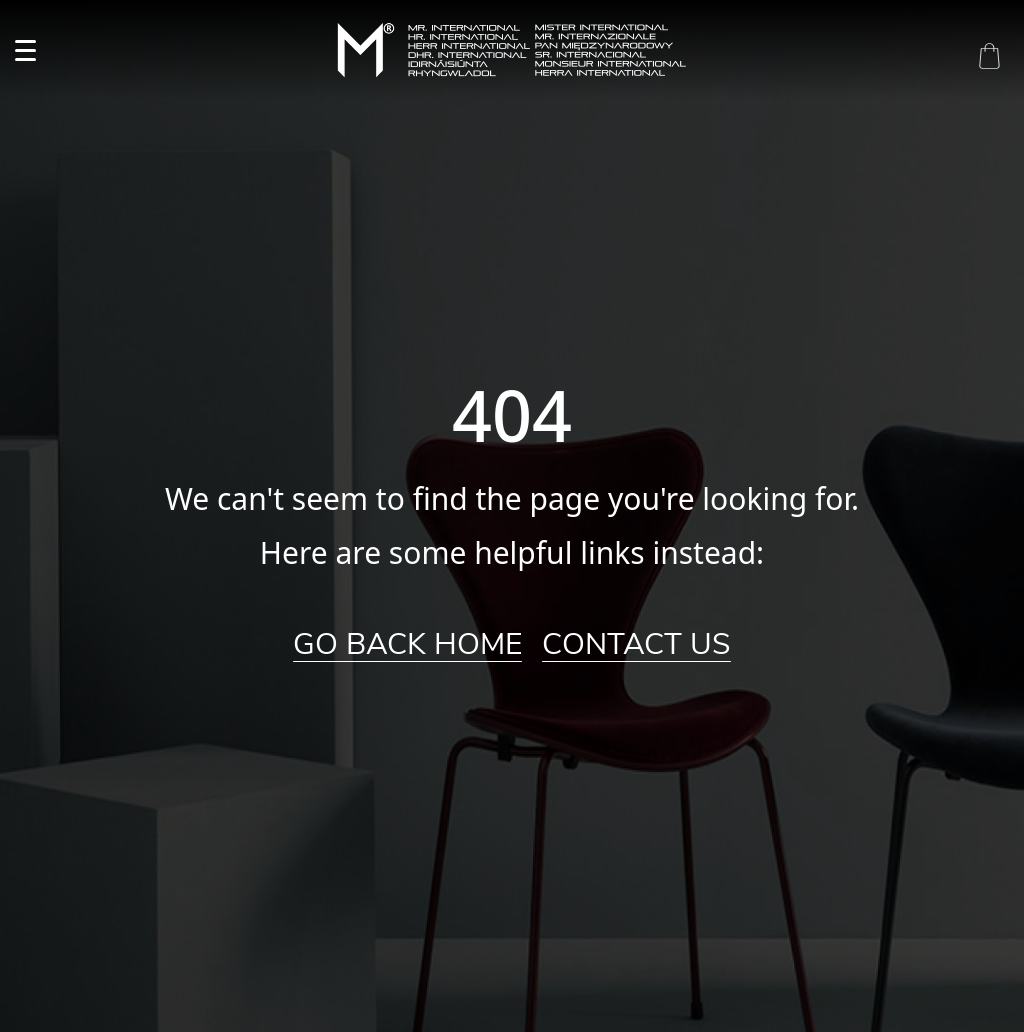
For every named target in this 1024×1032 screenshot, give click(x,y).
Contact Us (636, 645)
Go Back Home (407, 645)
